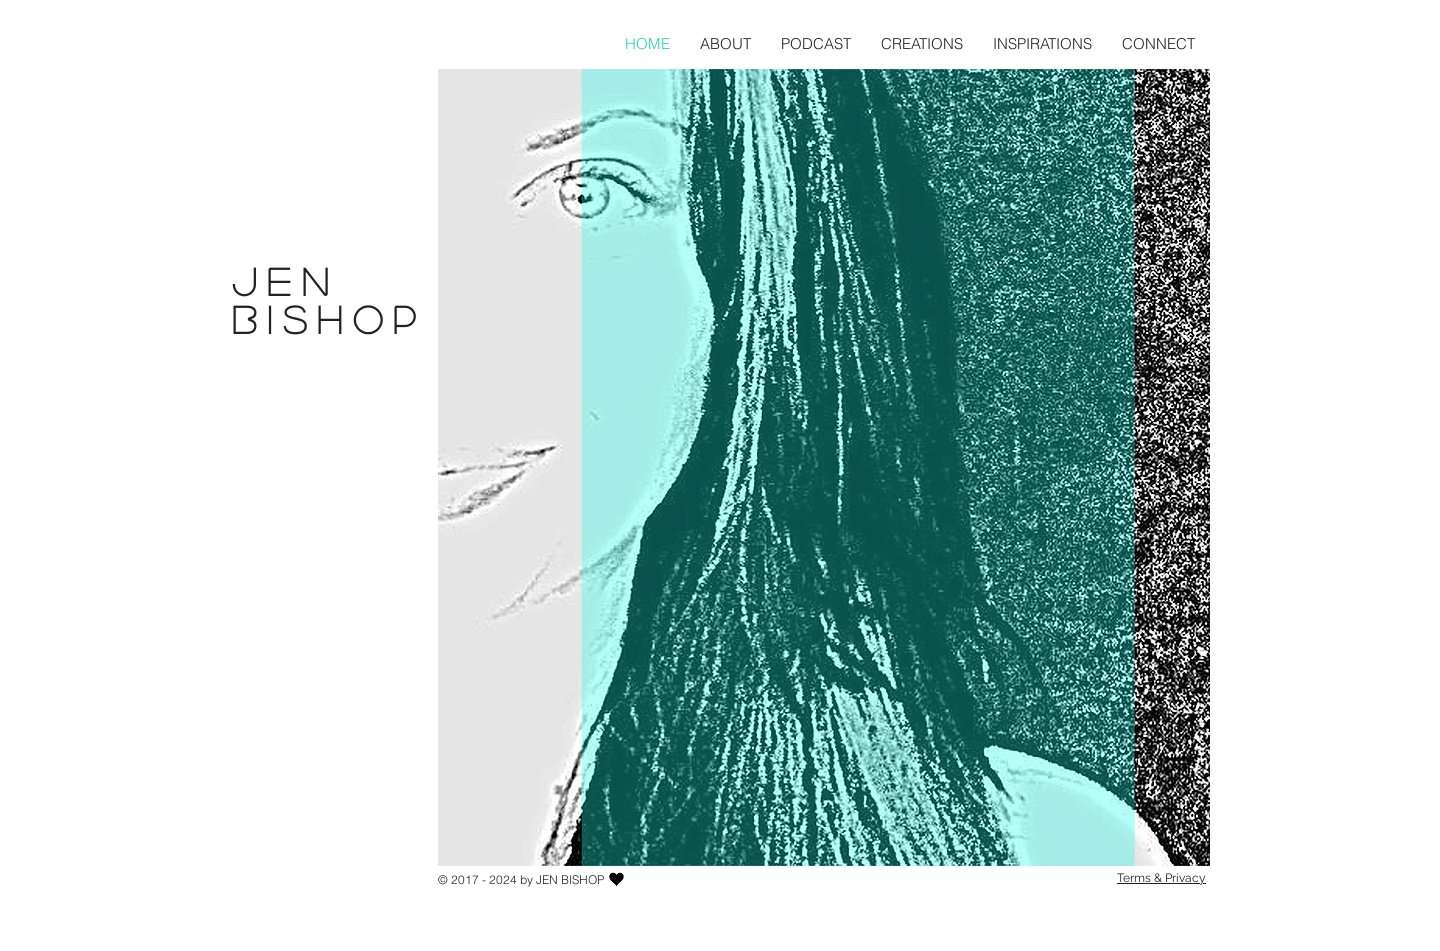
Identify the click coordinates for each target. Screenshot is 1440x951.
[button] (922, 43)
